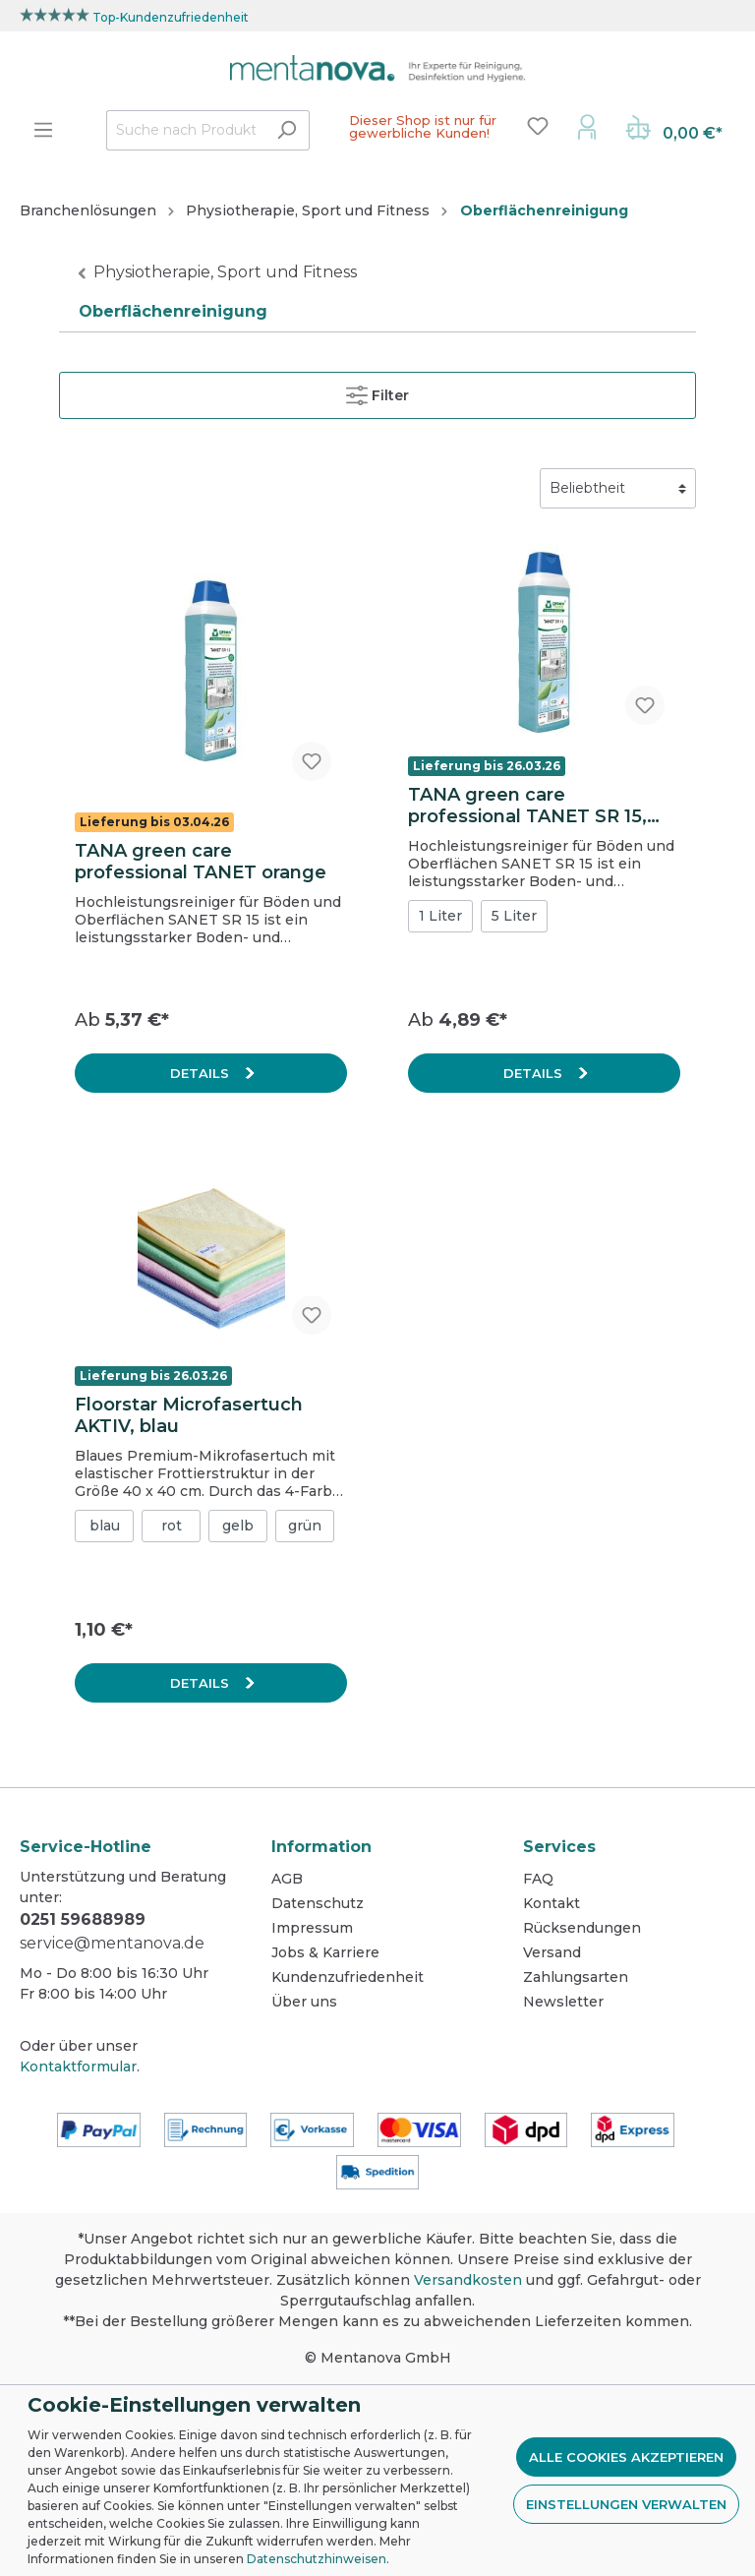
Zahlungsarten (575, 1977)
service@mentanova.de (112, 1943)
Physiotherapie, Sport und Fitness (225, 272)
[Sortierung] (618, 488)
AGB (287, 1878)
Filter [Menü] (377, 391)
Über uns (304, 2001)
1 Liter (440, 916)
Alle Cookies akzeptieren (626, 2457)
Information (321, 1846)
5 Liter (514, 916)
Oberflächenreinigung (173, 311)
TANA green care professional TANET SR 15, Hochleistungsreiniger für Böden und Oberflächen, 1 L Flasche (536, 805)
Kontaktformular (78, 2066)
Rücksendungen (582, 1928)
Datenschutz (317, 1903)
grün (304, 1525)
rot (171, 1525)
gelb (238, 1525)
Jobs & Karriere (325, 1952)
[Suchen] (286, 130)
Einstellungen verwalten (626, 2504)
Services (559, 1846)
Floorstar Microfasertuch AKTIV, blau (189, 1415)
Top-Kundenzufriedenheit (170, 17)
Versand (552, 1952)
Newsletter (563, 2001)
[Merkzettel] (537, 126)
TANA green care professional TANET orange (200, 861)
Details (201, 1073)
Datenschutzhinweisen (316, 2558)
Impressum (312, 1928)
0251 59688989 (82, 1919)
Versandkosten (468, 2280)
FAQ (538, 1878)
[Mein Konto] (586, 126)
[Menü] (43, 130)
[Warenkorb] (673, 129)
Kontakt (551, 1903)
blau (104, 1525)
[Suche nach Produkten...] (185, 130)
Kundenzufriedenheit (347, 1977)
